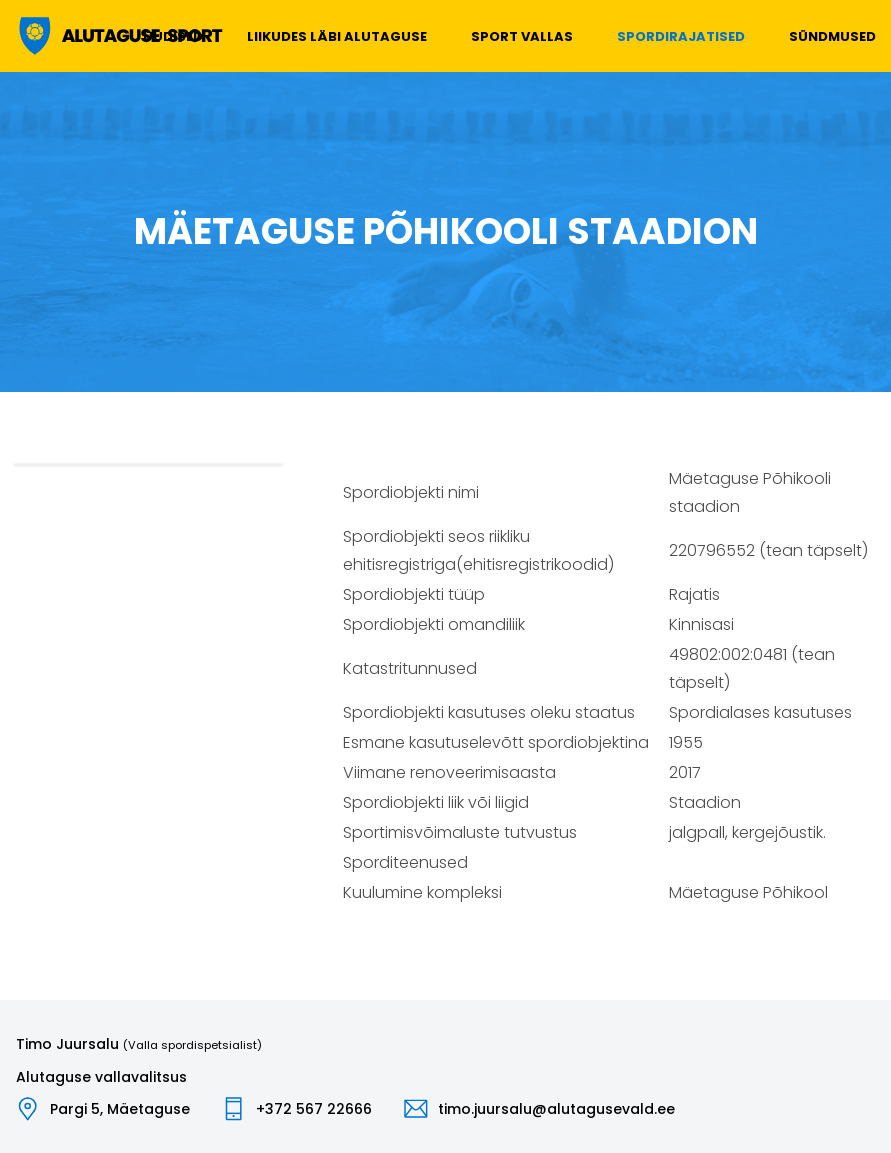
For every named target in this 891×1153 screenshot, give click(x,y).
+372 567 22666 (314, 1109)
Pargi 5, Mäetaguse (120, 1109)
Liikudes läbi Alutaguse (337, 36)
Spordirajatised (681, 36)
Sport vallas (522, 36)
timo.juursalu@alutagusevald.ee (556, 1109)
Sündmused (832, 36)
